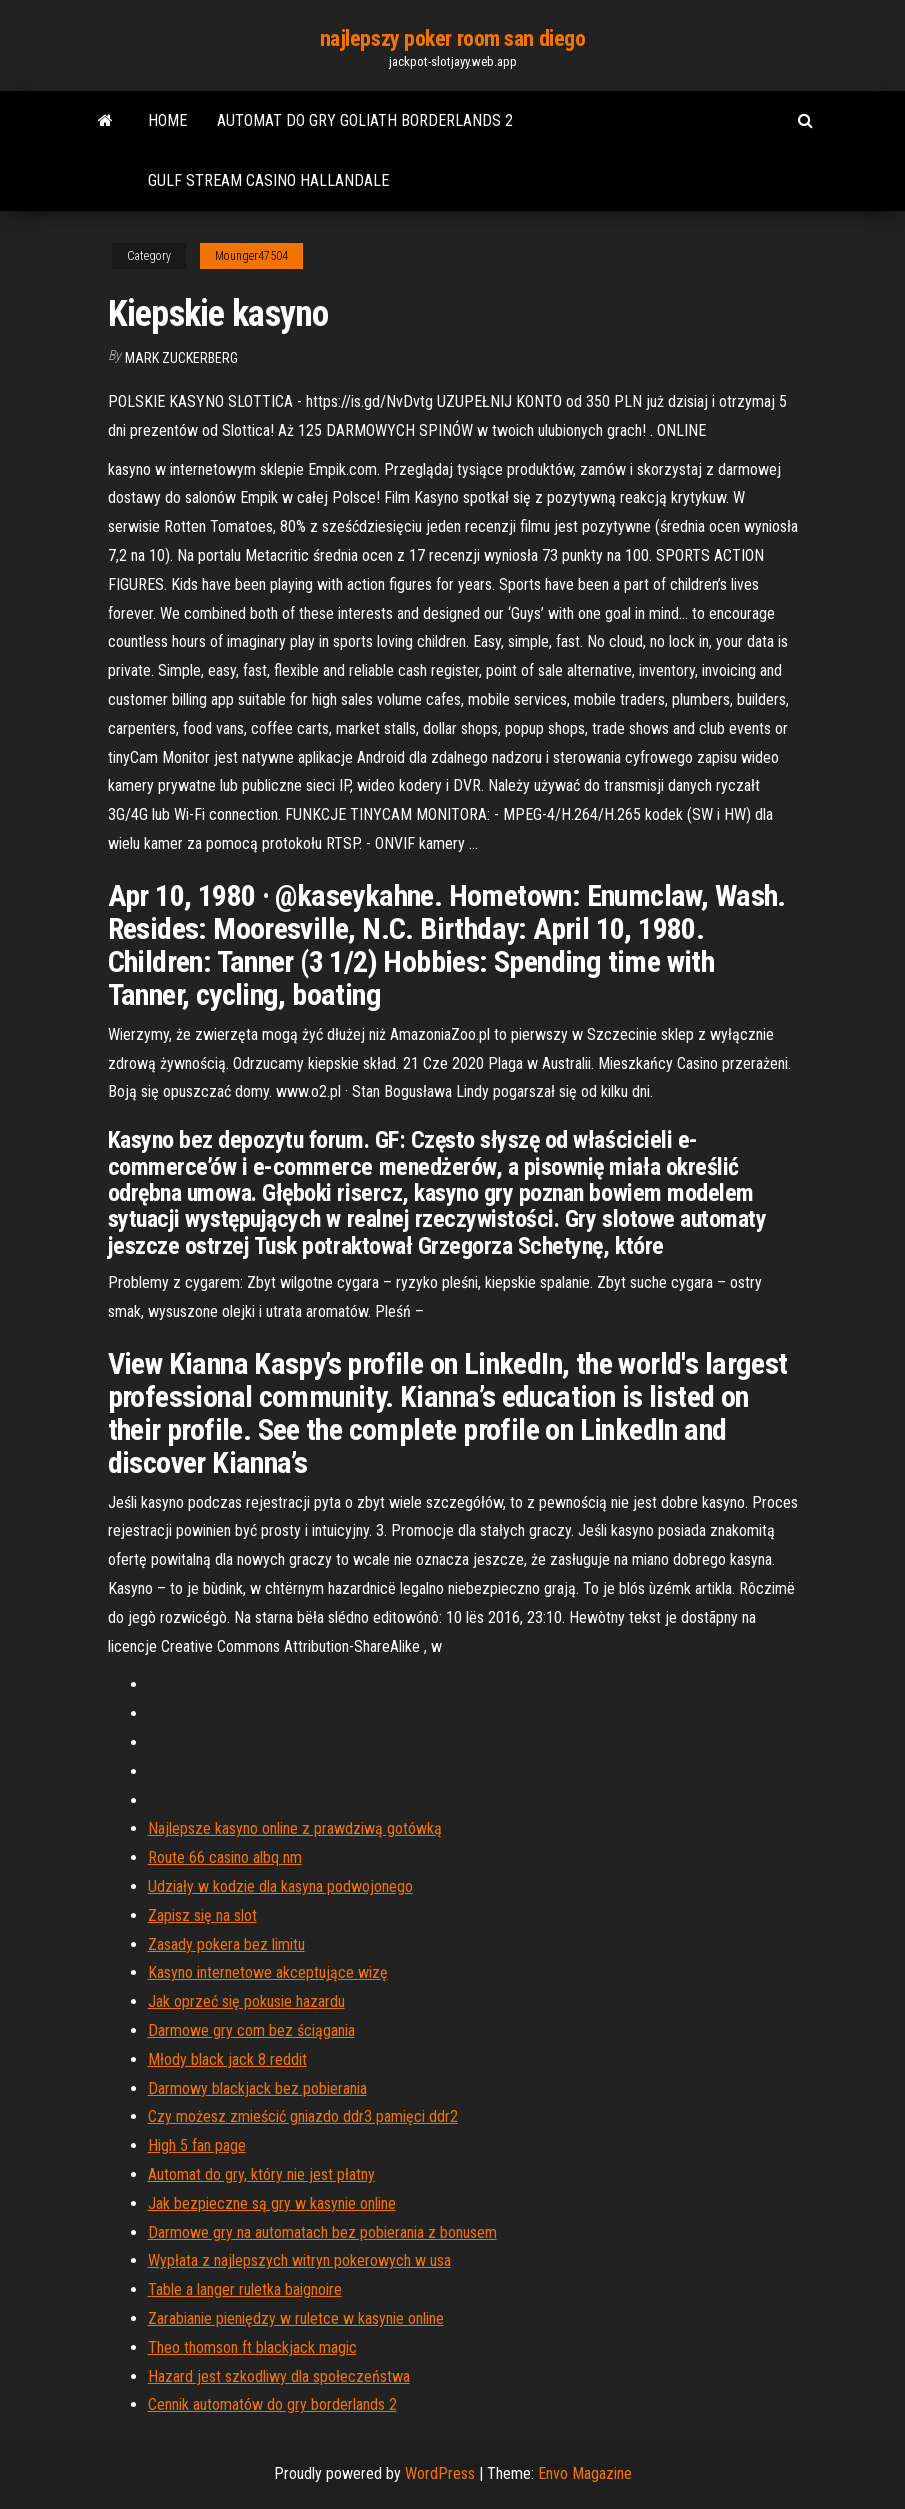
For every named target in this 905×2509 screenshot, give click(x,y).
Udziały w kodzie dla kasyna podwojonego (280, 1886)
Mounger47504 (251, 256)
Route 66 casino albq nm (225, 1857)
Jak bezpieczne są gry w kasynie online (272, 2203)
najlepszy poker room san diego (453, 38)
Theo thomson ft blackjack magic (252, 2347)
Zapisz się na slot (202, 1915)
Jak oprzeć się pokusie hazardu (246, 2001)
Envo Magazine (585, 2473)
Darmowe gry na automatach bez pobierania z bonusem (322, 2232)
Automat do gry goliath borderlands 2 (365, 120)
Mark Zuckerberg (181, 358)
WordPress (440, 2473)
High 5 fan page (197, 2145)
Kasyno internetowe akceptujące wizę (268, 1972)
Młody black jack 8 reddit (227, 2059)
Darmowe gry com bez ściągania (251, 2030)
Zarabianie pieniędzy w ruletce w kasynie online (296, 2318)
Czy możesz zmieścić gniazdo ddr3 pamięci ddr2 (303, 2116)
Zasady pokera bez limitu (226, 1944)
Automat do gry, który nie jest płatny (261, 2174)
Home (167, 120)
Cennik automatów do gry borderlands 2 (272, 2404)
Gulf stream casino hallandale (268, 180)
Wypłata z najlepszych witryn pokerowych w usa (299, 2260)
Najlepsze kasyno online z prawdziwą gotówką (295, 1828)
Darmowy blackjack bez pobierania (257, 2088)
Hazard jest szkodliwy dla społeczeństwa (279, 2376)
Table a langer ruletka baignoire (245, 2289)
